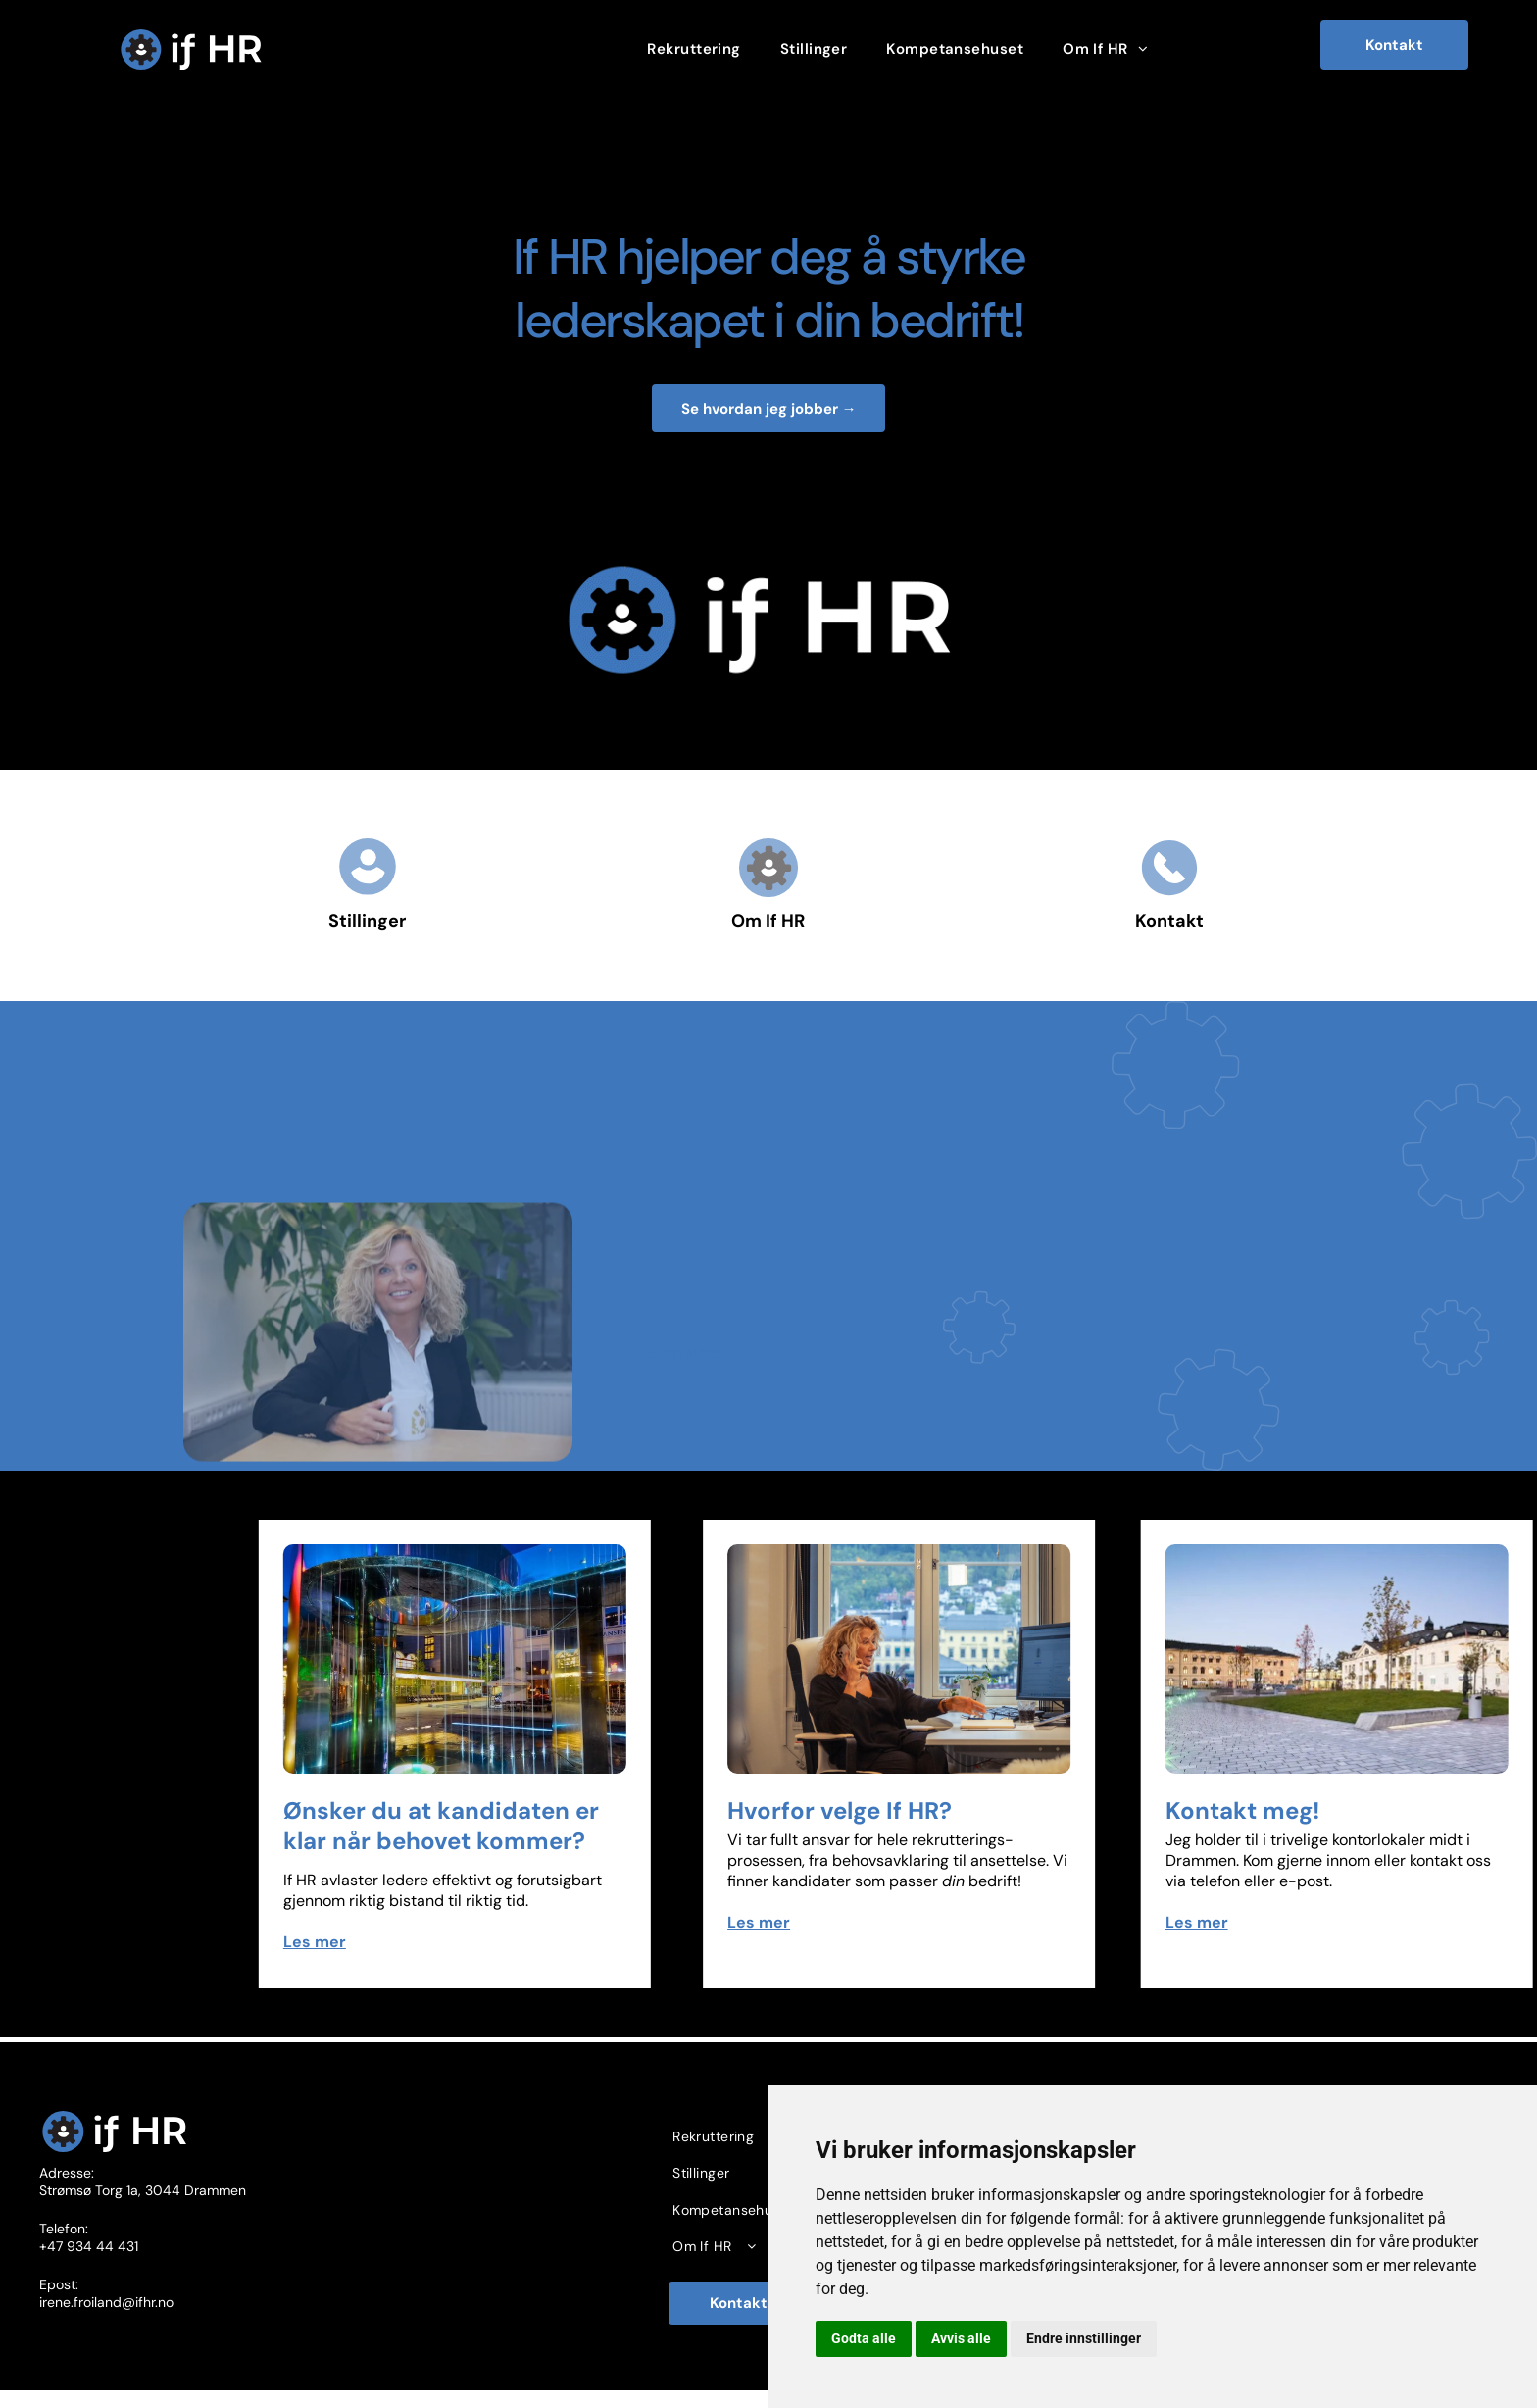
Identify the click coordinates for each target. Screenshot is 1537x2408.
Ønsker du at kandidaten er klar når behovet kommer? (580, 1825)
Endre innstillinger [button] (1083, 2338)
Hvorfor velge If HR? (963, 1810)
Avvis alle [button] (961, 2338)
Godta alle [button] (863, 2338)
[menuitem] (693, 49)
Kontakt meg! (1354, 1810)
